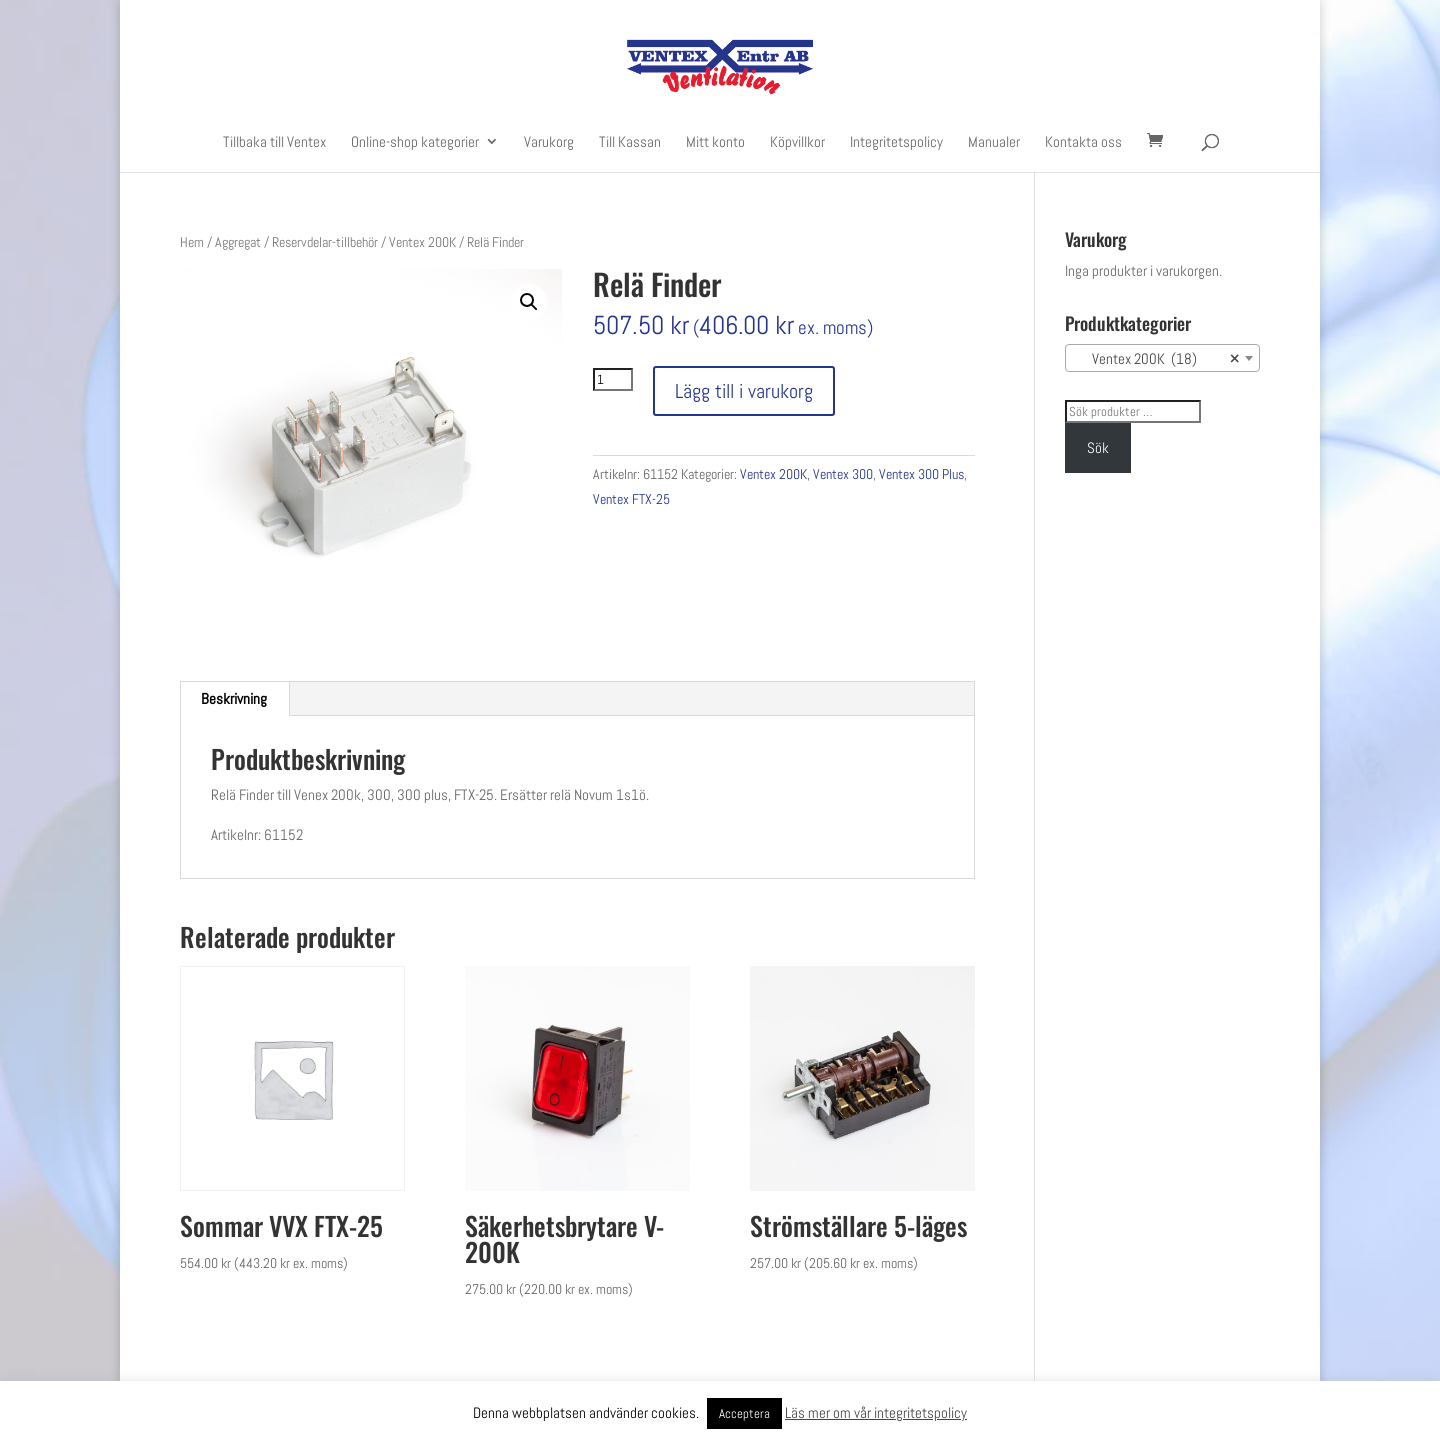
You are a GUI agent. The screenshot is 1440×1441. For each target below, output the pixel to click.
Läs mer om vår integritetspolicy (876, 1412)
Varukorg (549, 142)
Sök (1098, 447)
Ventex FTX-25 (631, 499)
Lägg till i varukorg (744, 391)
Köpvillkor (797, 142)
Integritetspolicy (896, 142)
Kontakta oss (1083, 142)
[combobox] (1162, 358)
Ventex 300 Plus (921, 474)
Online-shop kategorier (415, 142)
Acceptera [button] (744, 1413)
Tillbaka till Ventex (274, 142)
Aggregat (238, 242)
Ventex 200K (422, 242)
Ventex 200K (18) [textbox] (1156, 359)
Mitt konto (715, 142)
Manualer (994, 142)
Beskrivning (234, 698)
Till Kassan (630, 142)
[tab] (234, 699)
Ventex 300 (843, 474)
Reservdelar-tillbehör (325, 242)
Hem (192, 242)
